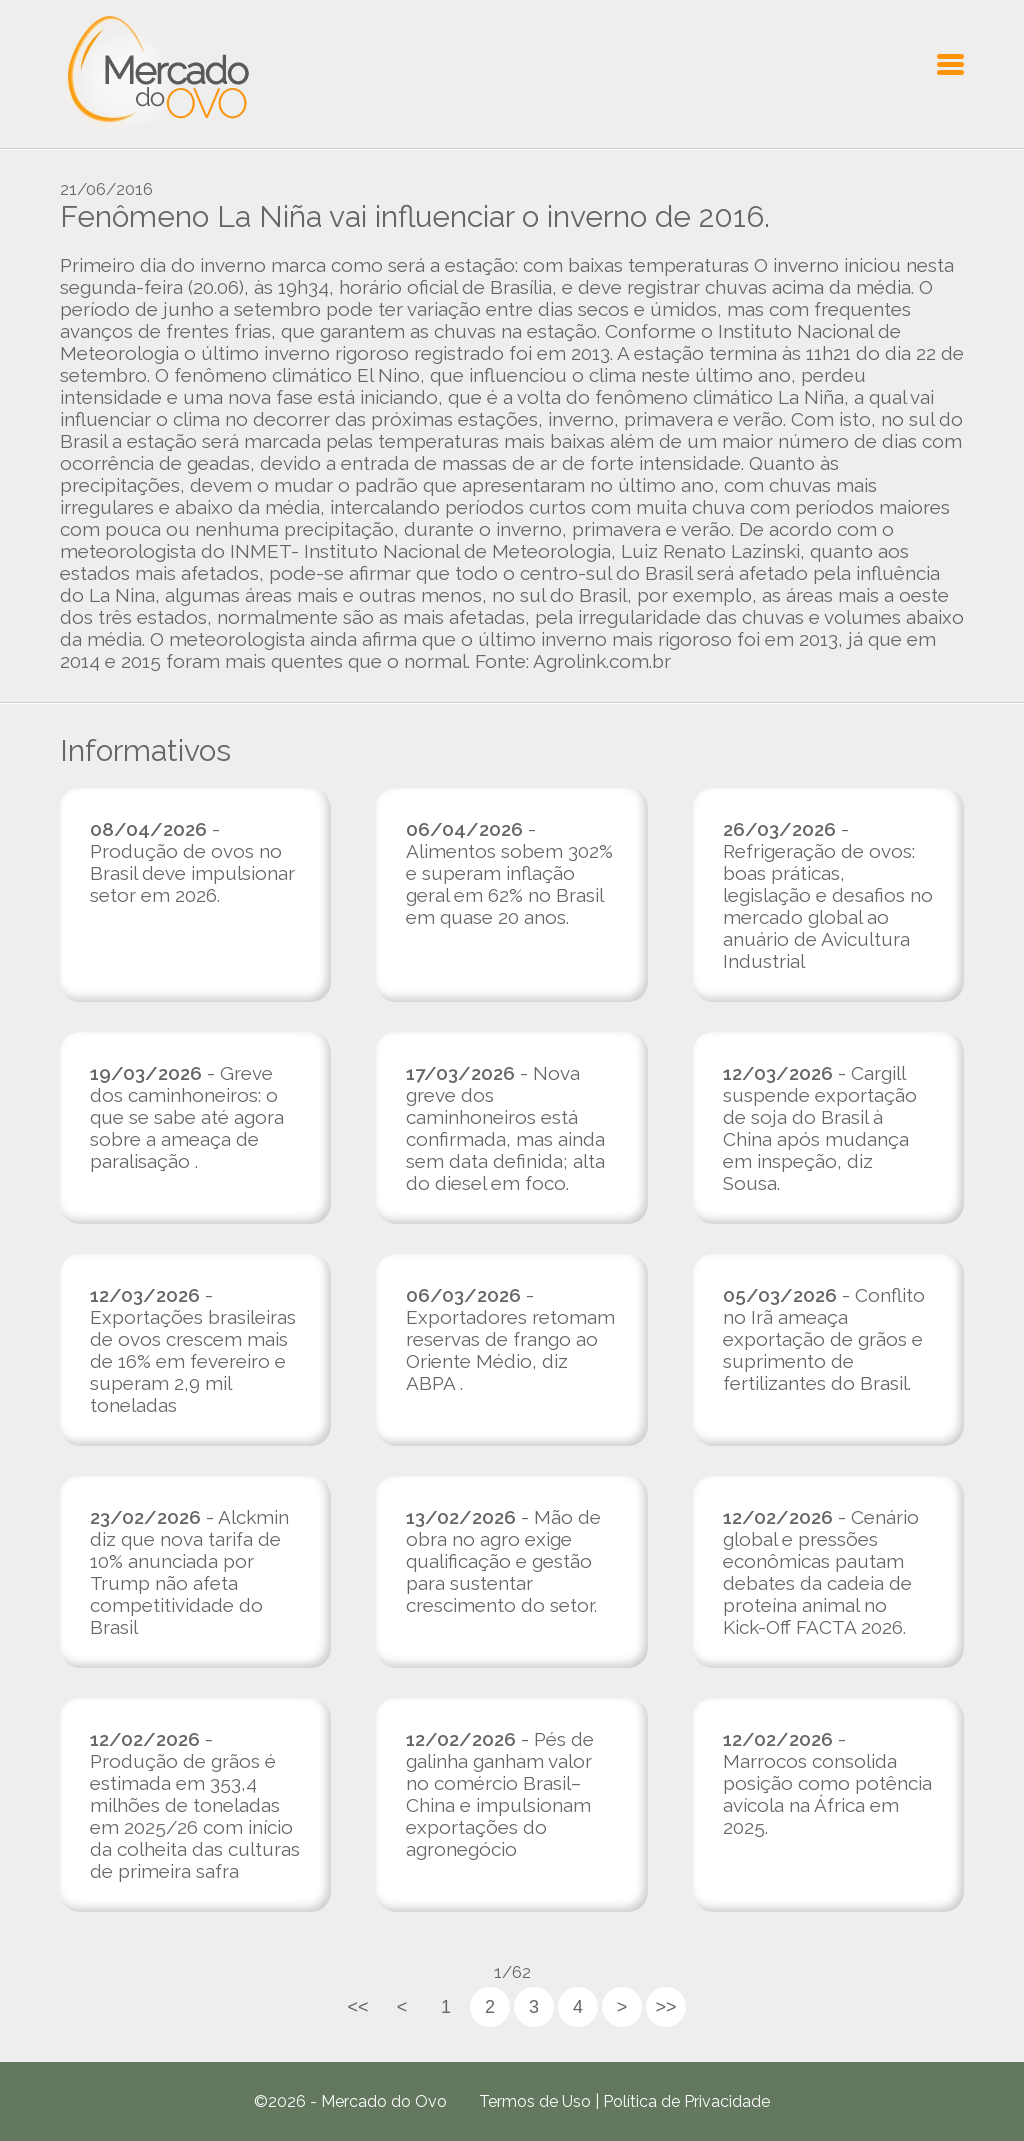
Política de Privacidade (686, 2101)
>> (665, 2007)
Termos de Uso (535, 2101)
